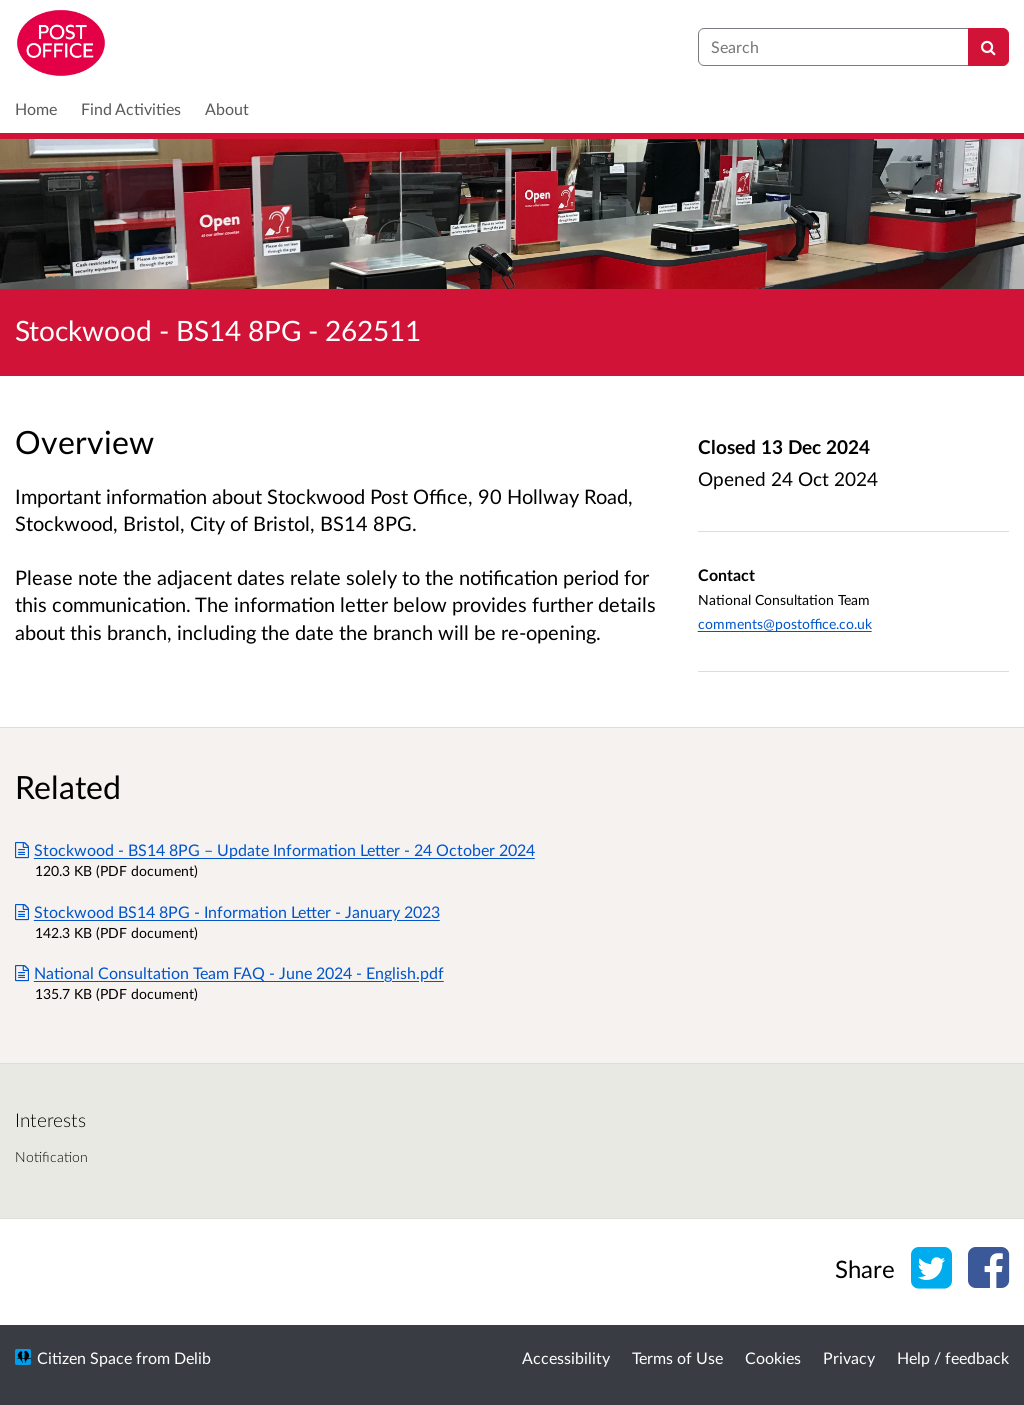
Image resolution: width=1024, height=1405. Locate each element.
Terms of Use (677, 1357)
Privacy (849, 1357)
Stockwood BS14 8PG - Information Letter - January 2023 (227, 911)
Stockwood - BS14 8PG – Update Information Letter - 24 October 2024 (275, 849)
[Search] (988, 47)
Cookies (773, 1357)
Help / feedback (953, 1357)
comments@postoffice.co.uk (785, 623)
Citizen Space (84, 1357)
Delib (192, 1357)
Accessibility (566, 1357)
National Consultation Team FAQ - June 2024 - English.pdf (229, 972)
